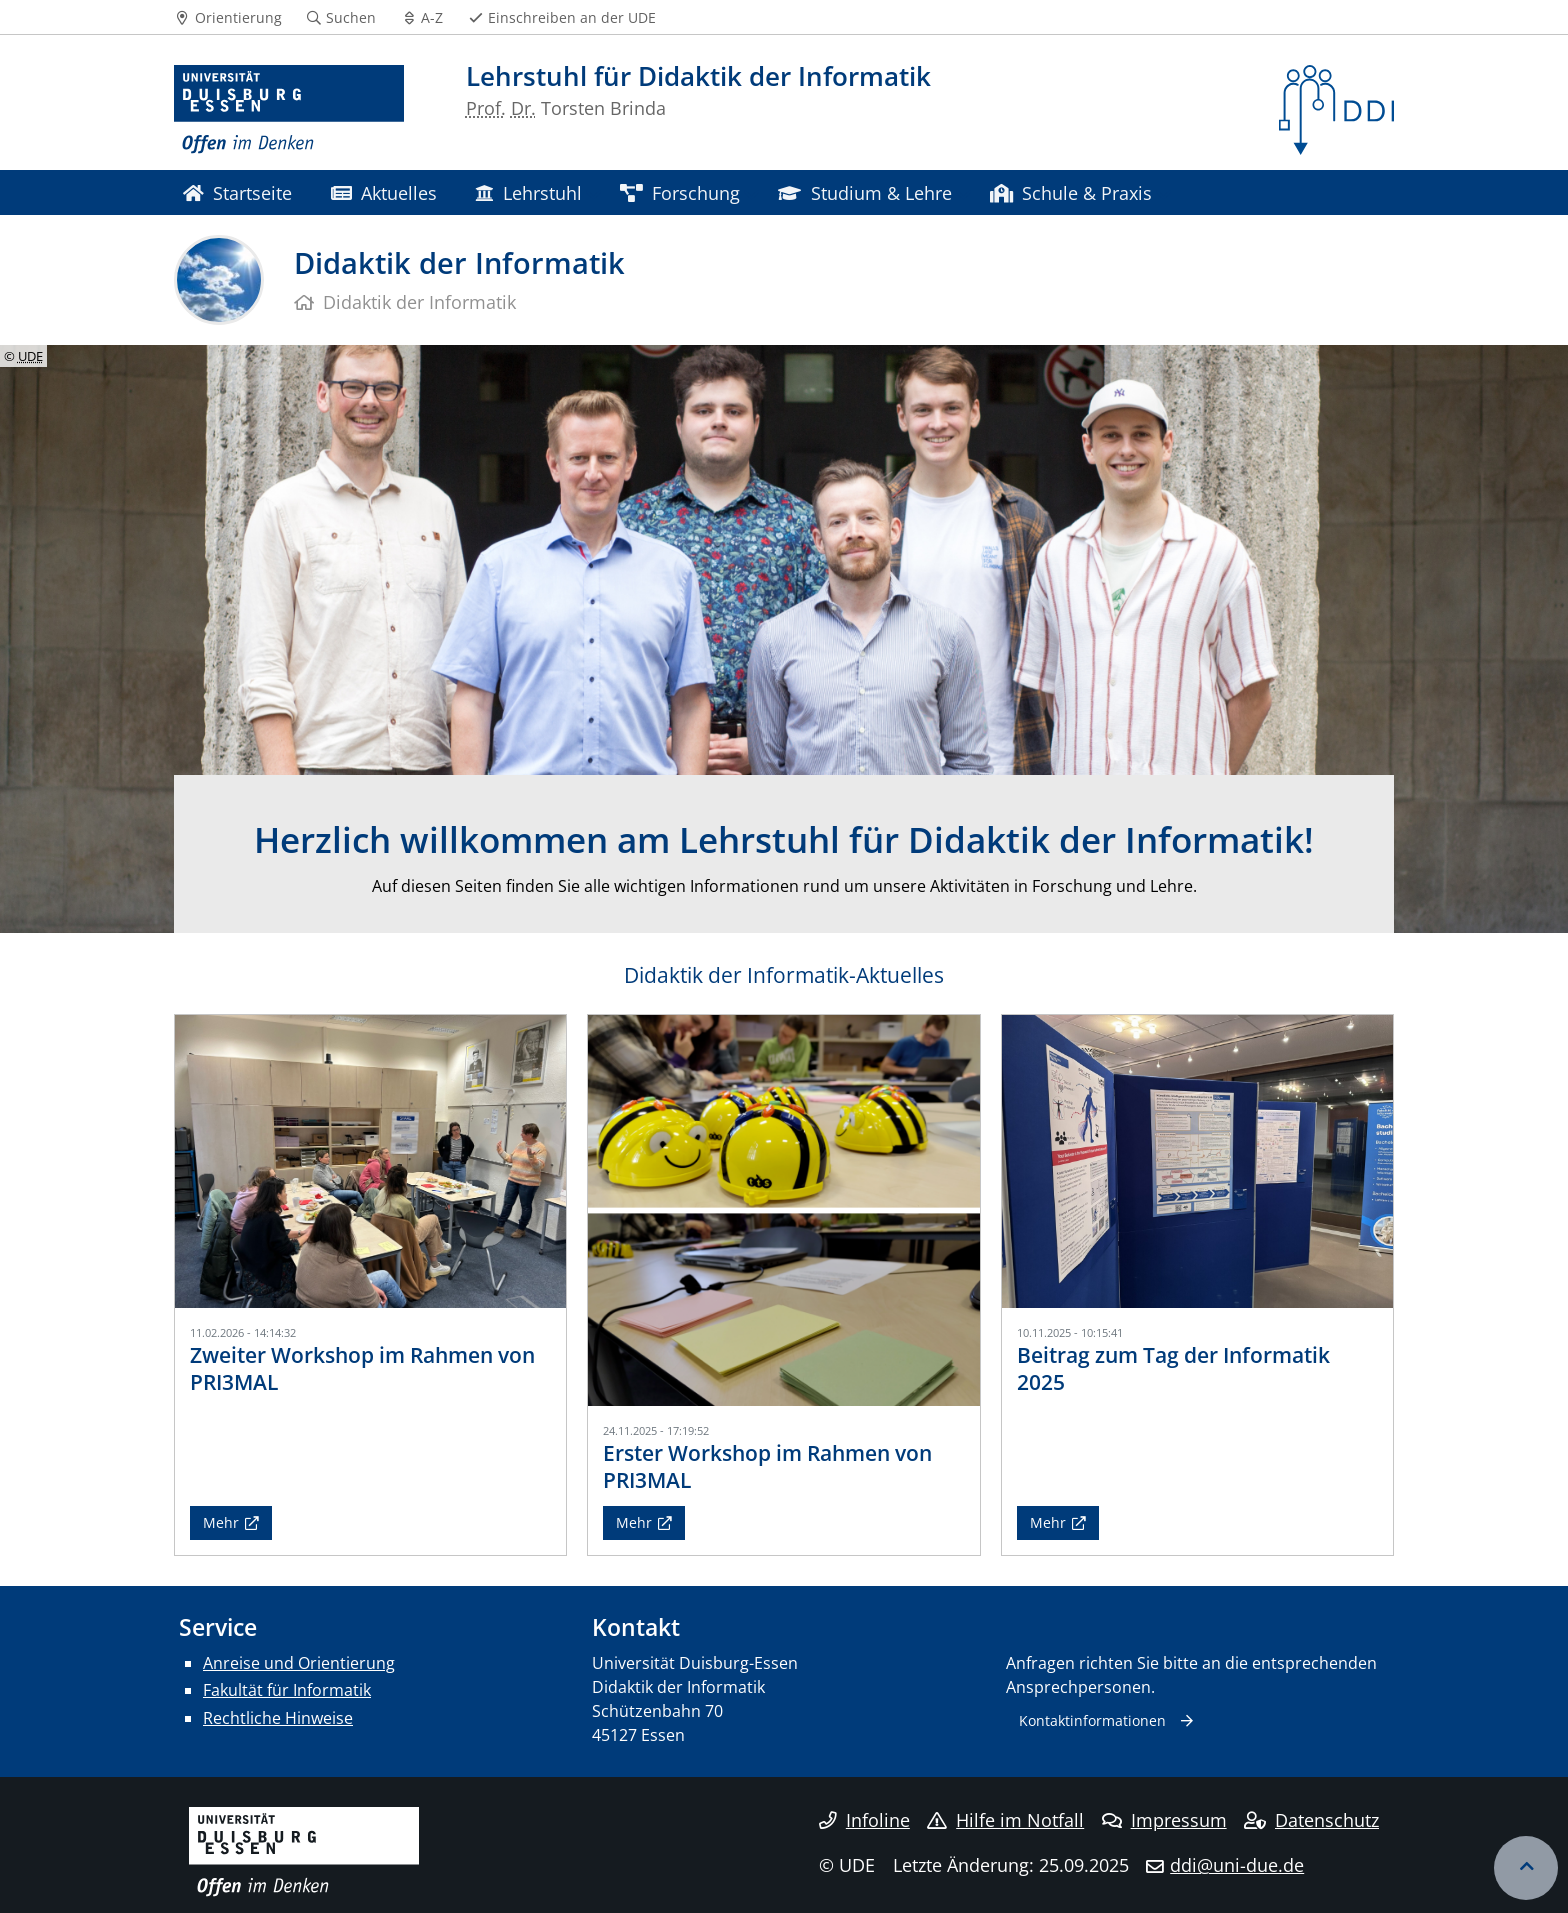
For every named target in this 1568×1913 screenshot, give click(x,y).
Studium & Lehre (864, 192)
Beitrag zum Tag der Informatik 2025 (1173, 1368)
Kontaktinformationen (1092, 1720)
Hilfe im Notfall (1005, 1820)
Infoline (864, 1820)
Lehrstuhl (528, 192)
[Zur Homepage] (289, 110)
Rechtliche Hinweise (278, 1718)
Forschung (680, 192)
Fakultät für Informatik (287, 1690)
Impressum (1164, 1820)
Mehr (221, 1522)
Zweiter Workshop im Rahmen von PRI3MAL (362, 1368)
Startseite (237, 192)
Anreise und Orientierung (299, 1663)
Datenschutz (1311, 1820)
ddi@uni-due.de (1237, 1865)
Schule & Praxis (1071, 192)
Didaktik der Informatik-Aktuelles (784, 975)
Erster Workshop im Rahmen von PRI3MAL (767, 1466)
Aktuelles (384, 192)
